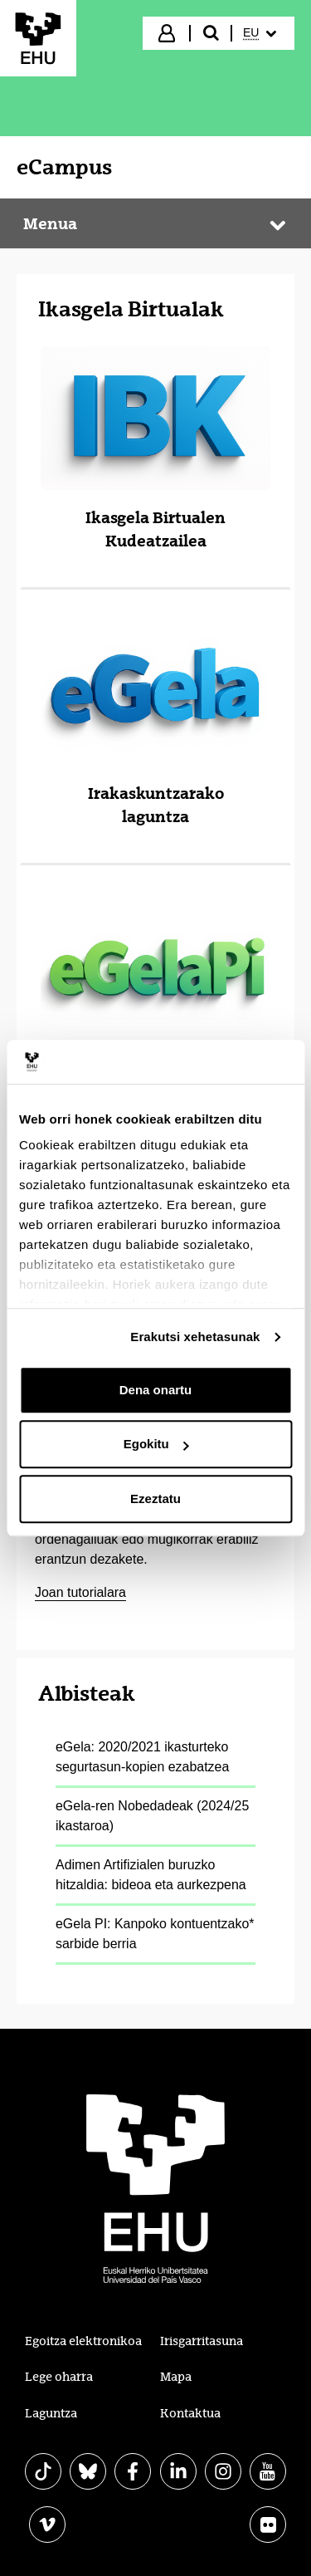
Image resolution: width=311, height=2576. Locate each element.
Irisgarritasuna (201, 2341)
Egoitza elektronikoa (83, 2341)
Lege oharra (59, 2376)
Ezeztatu (155, 1498)
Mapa (176, 2376)
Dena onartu (155, 1390)
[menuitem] (261, 33)
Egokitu (156, 1444)
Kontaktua (190, 2413)
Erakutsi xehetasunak (195, 1337)
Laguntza (51, 2413)
